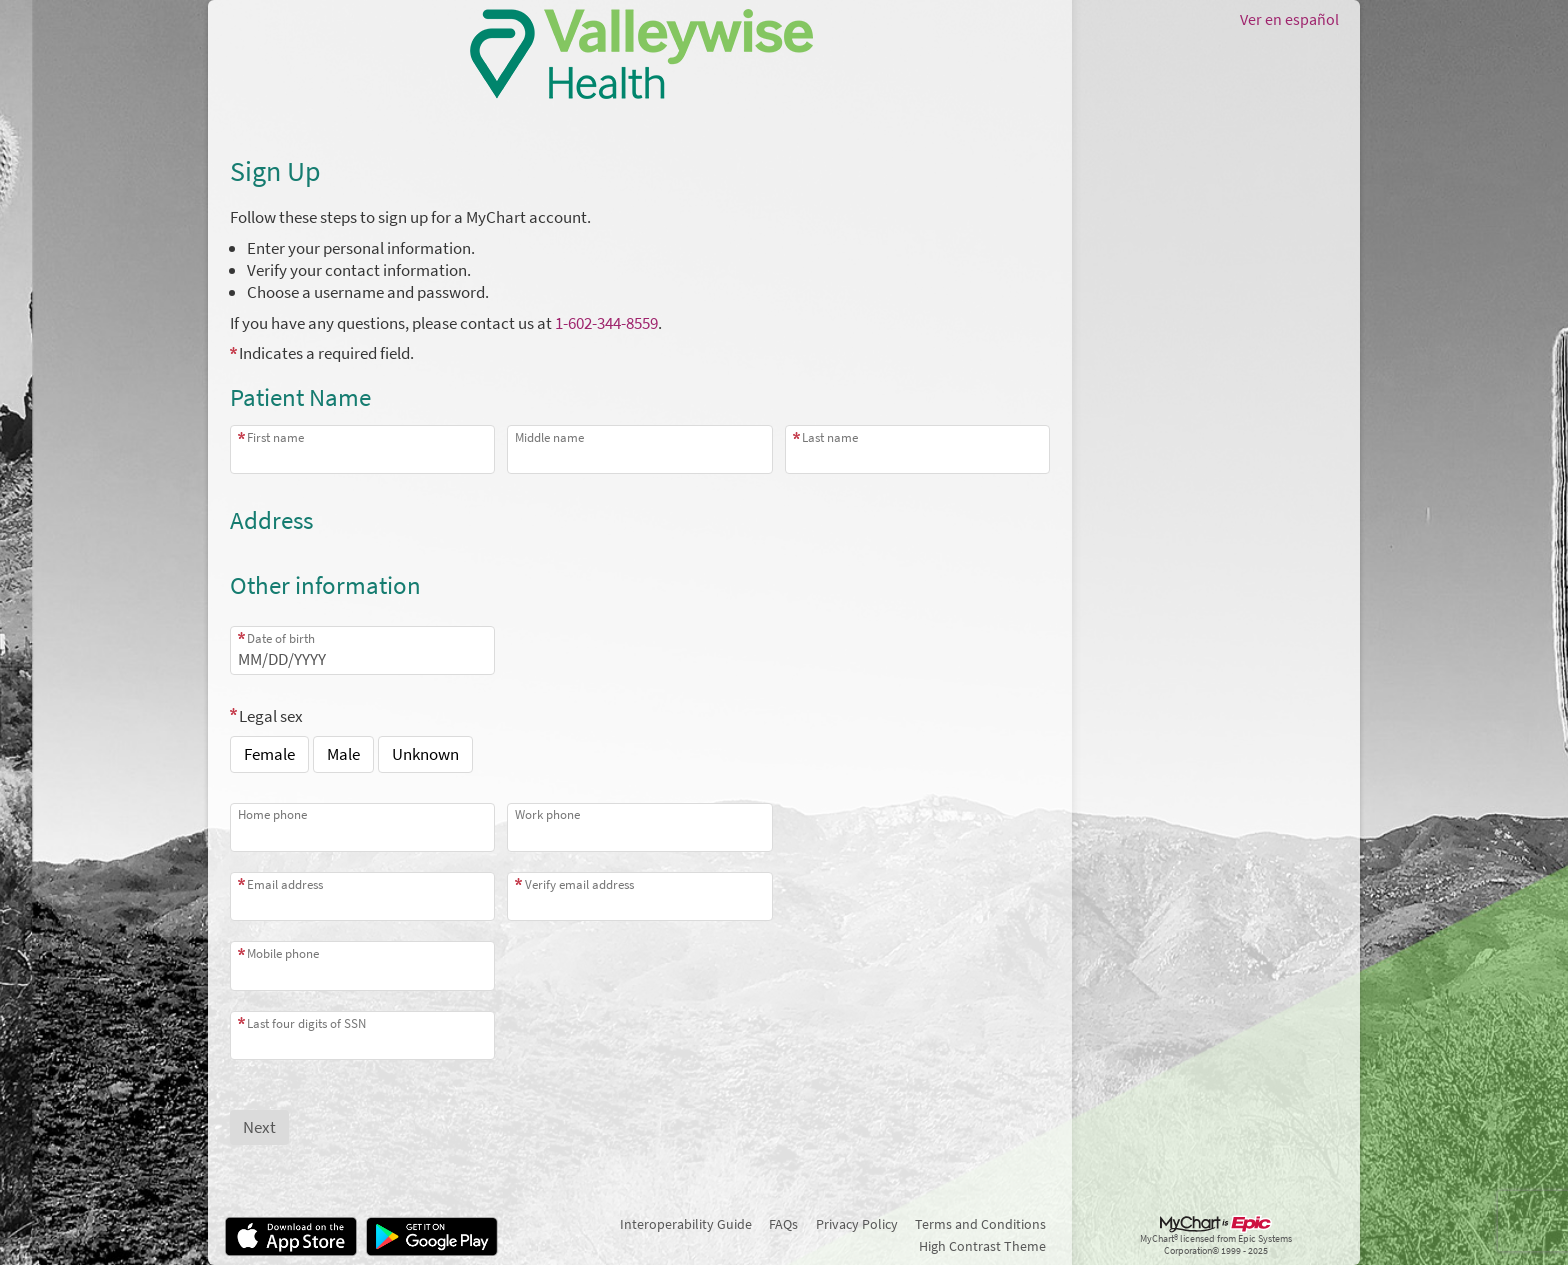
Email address (285, 884)
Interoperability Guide (686, 1224)
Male (343, 754)
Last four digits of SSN (306, 1023)
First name (275, 437)
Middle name (549, 437)
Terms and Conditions (980, 1224)
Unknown (425, 754)
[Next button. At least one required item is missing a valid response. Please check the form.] (259, 1127)
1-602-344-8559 (606, 323)
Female (269, 754)
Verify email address (579, 884)
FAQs (783, 1224)
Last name (830, 437)
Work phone (547, 814)
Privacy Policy (857, 1224)
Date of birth (281, 638)
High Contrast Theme (982, 1246)
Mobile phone (283, 953)
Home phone (272, 814)
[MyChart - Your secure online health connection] (640, 54)
